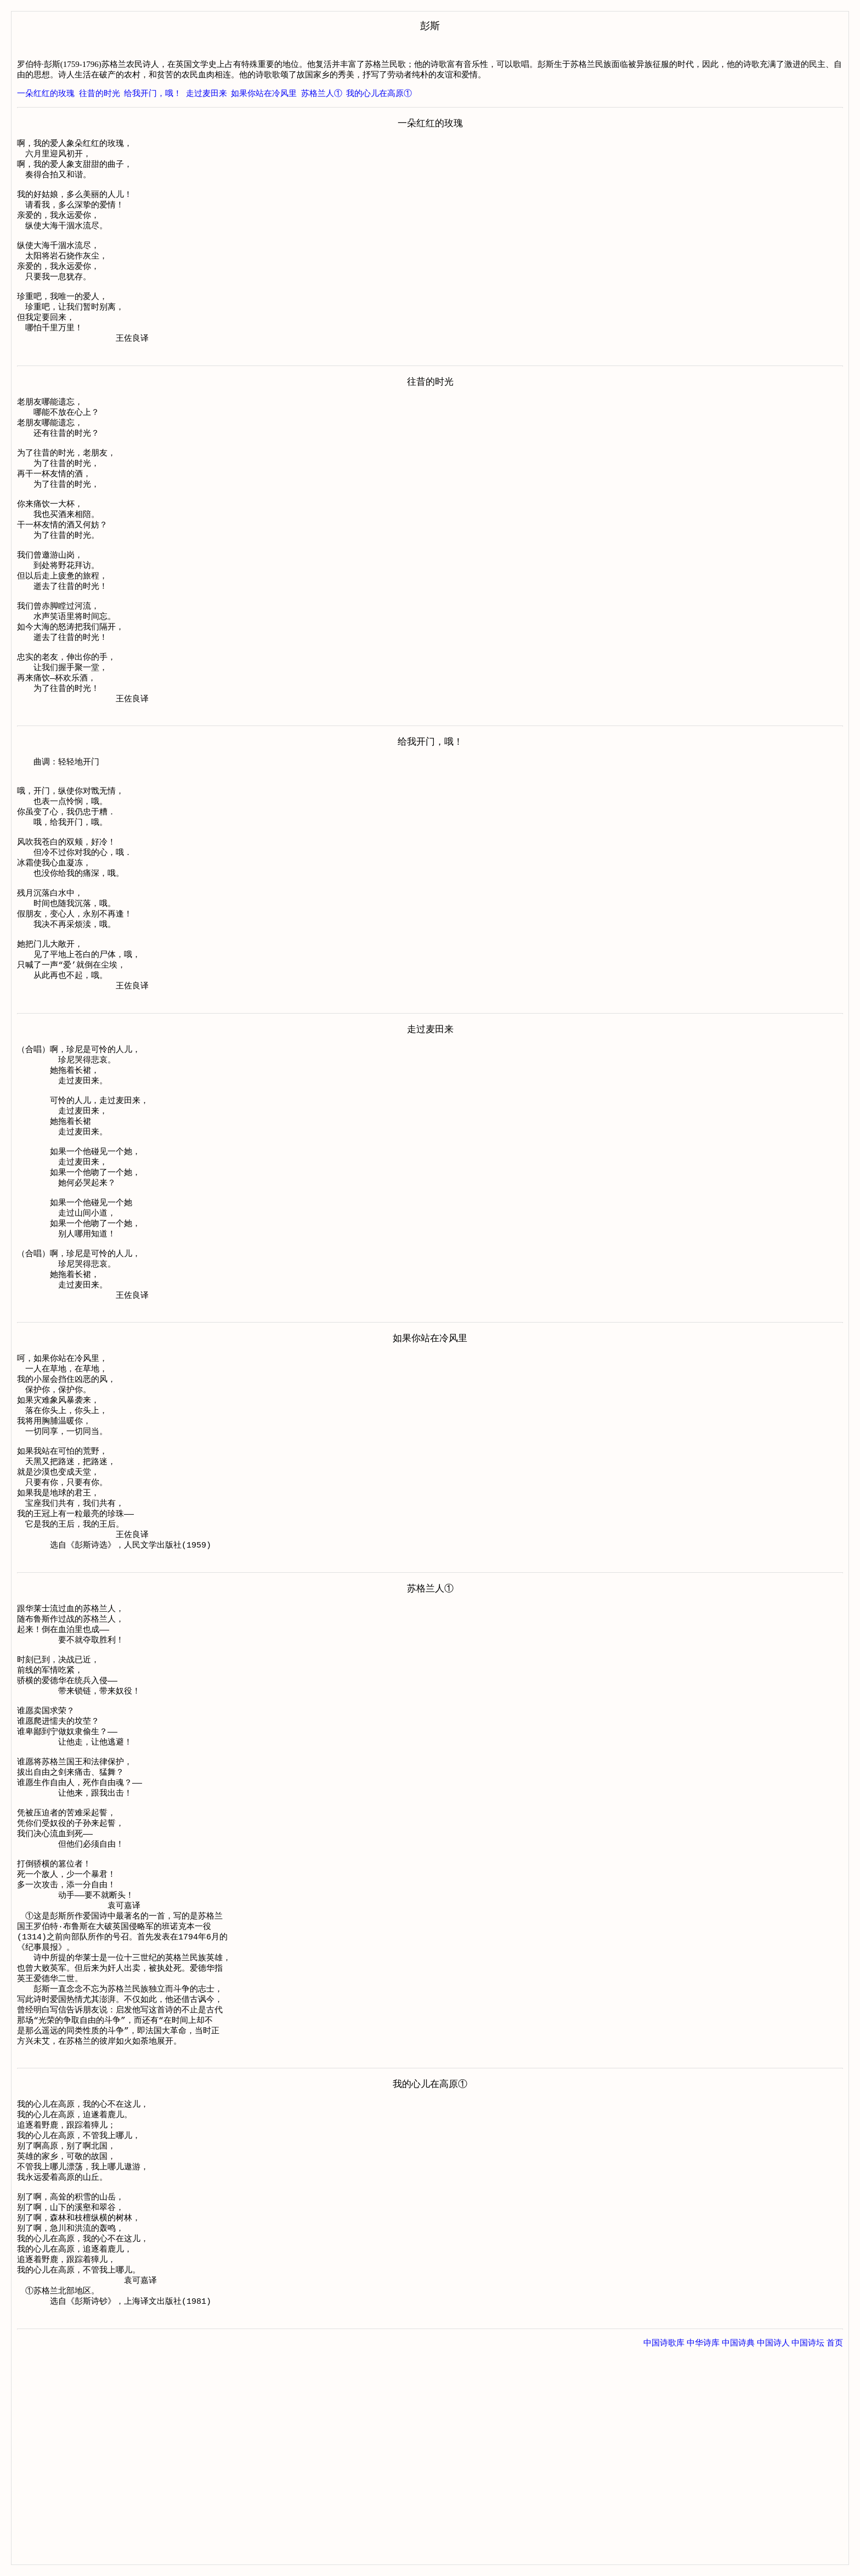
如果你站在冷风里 (264, 93)
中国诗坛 (807, 2553)
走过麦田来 (206, 93)
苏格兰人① (321, 93)
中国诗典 (738, 2553)
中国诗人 (773, 2553)
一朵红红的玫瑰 (46, 93)
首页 (835, 2553)
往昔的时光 (99, 93)
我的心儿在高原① (379, 93)
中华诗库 (703, 2553)
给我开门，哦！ (153, 93)
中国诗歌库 (663, 2553)
